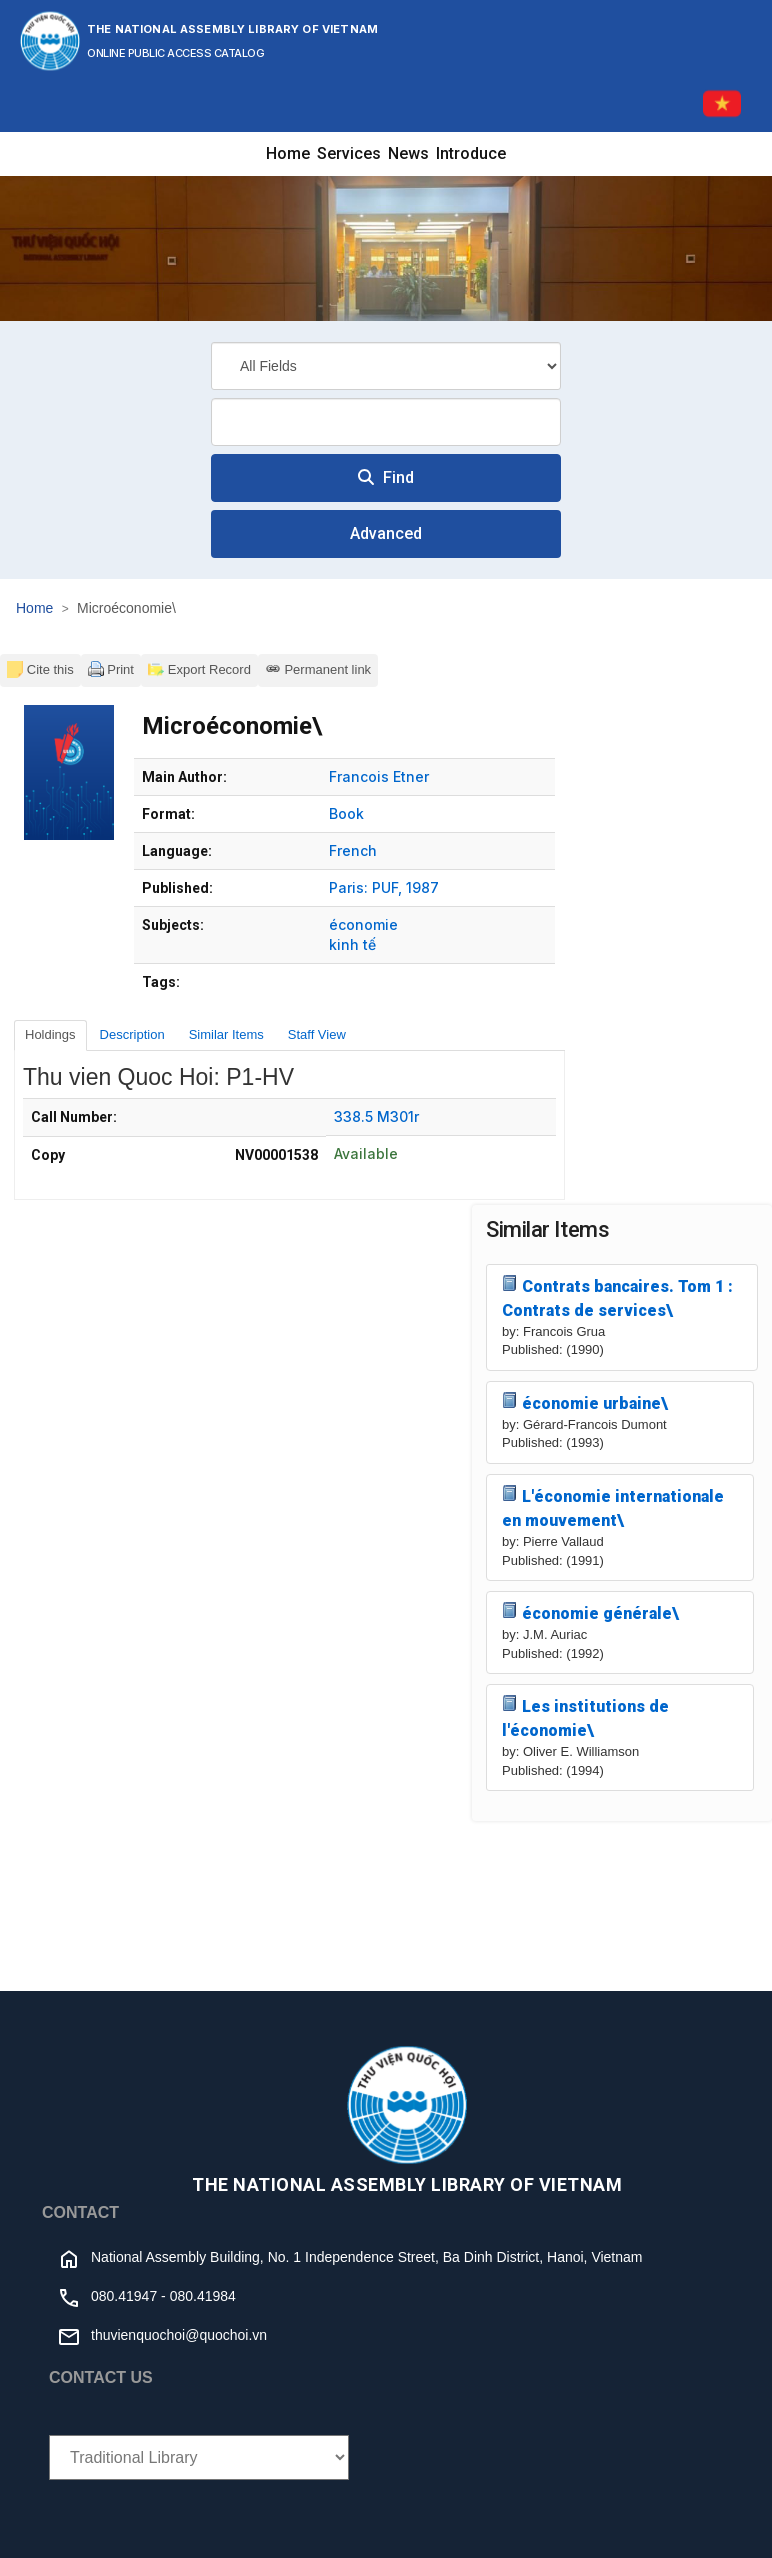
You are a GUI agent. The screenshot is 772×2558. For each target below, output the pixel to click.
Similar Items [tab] (226, 1034)
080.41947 (124, 2296)
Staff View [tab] (317, 1034)
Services (349, 153)
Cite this (40, 669)
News (408, 153)
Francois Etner (379, 776)
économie (363, 924)
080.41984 (203, 2296)
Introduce (471, 153)
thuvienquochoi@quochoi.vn (179, 2335)
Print (111, 669)
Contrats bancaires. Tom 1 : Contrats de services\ (617, 1297)
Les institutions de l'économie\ (585, 1717)
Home (288, 153)
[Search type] (386, 366)
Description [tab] (132, 1034)
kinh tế (352, 944)
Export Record (199, 669)
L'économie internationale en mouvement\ (613, 1507)
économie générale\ (590, 1612)
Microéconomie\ (126, 608)
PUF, (387, 887)
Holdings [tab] (50, 1034)
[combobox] (386, 422)
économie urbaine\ (585, 1402)
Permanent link (318, 669)
